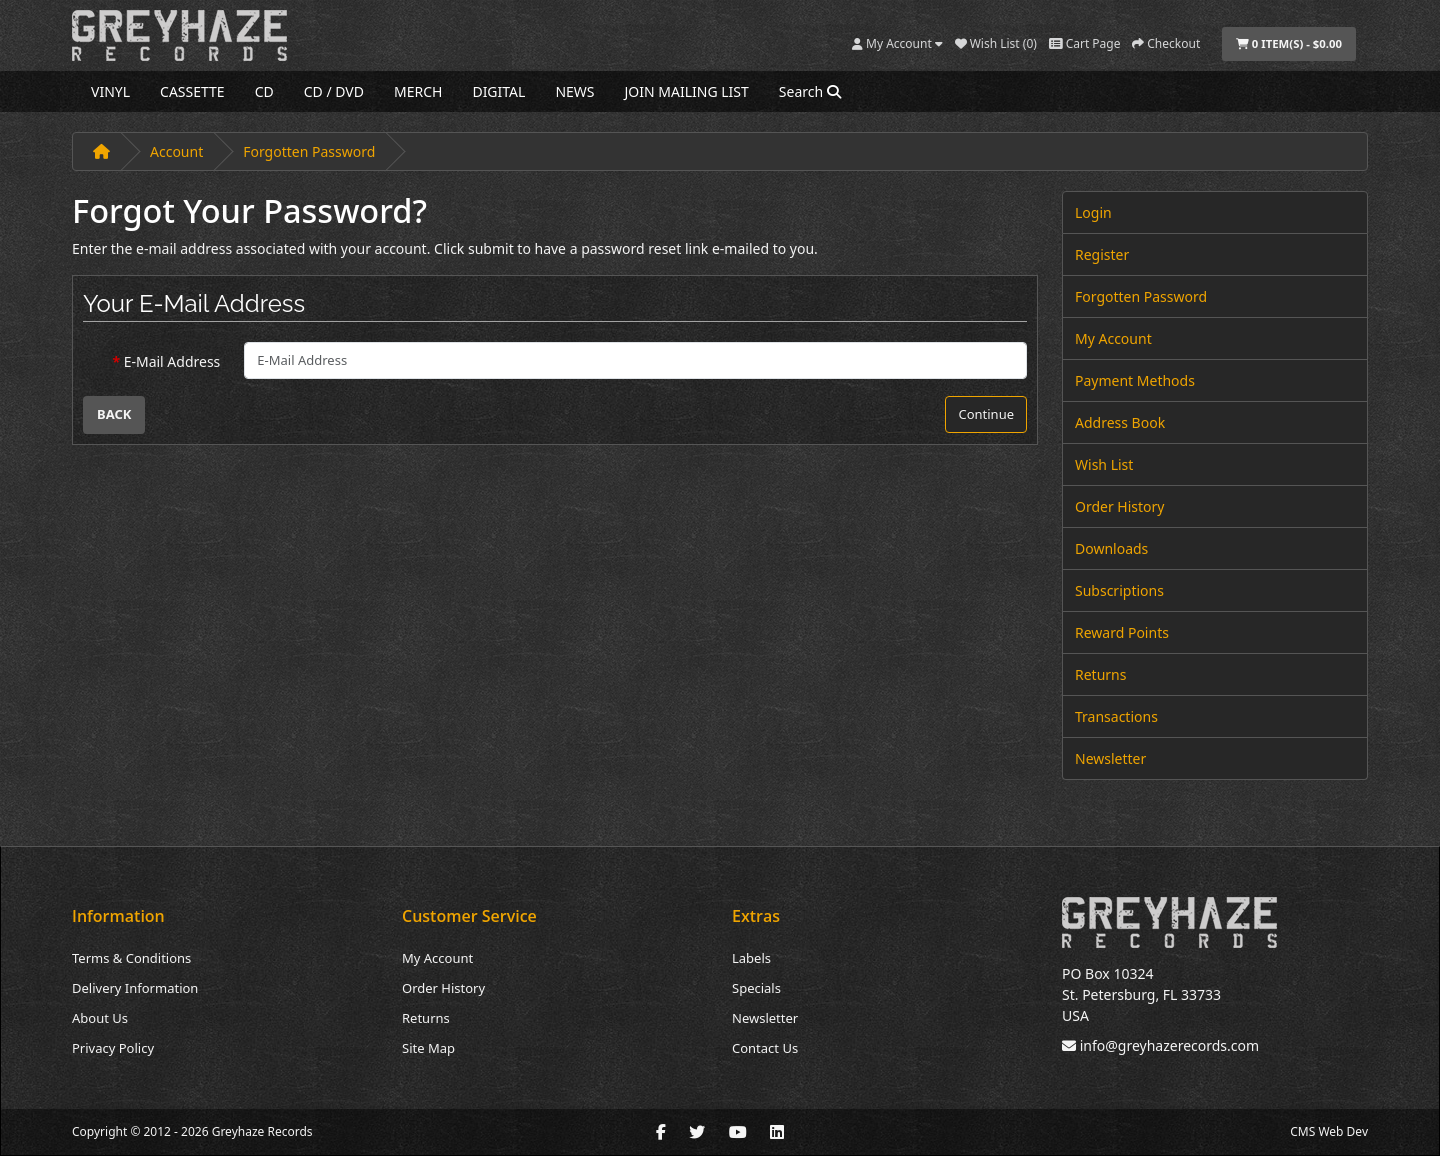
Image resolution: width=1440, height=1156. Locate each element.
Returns (1100, 674)
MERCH (418, 91)
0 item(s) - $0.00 (1289, 43)
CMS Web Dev (1329, 1131)
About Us (100, 1018)
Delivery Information (135, 988)
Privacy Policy (113, 1048)
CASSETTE (192, 91)
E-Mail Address (172, 361)
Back (114, 414)
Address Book (1120, 422)
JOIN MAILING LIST (687, 91)
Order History (1120, 506)
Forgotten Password (309, 151)
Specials (756, 988)
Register (1102, 254)
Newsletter (1110, 758)
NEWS (574, 91)
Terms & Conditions (131, 958)
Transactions (1116, 716)
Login (1093, 212)
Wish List (1104, 464)
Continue (986, 414)
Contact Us (765, 1048)
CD (264, 91)
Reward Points (1122, 632)
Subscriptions (1119, 590)
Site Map (428, 1048)
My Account (1113, 338)
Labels (751, 958)
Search (810, 91)
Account (176, 151)
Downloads (1111, 548)
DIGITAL (498, 91)
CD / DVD (334, 91)
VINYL (110, 91)
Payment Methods (1135, 380)
